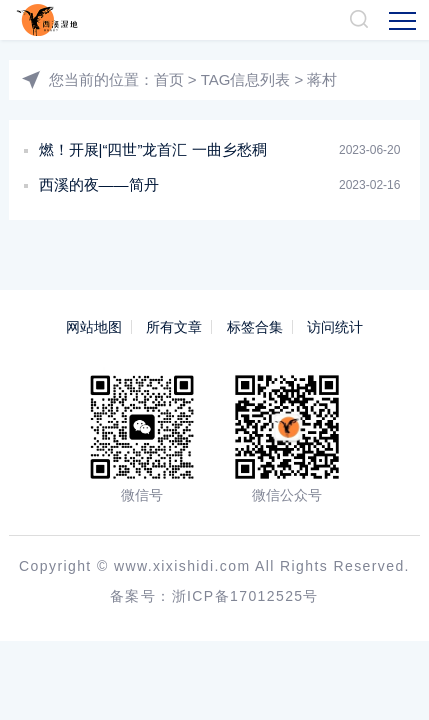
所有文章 (174, 327)
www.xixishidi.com (182, 566)
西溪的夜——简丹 (99, 184)
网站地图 (94, 327)
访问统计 (335, 327)
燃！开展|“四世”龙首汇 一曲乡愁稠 (153, 149)
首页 (169, 79)
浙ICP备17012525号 (245, 596)
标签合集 (255, 327)
